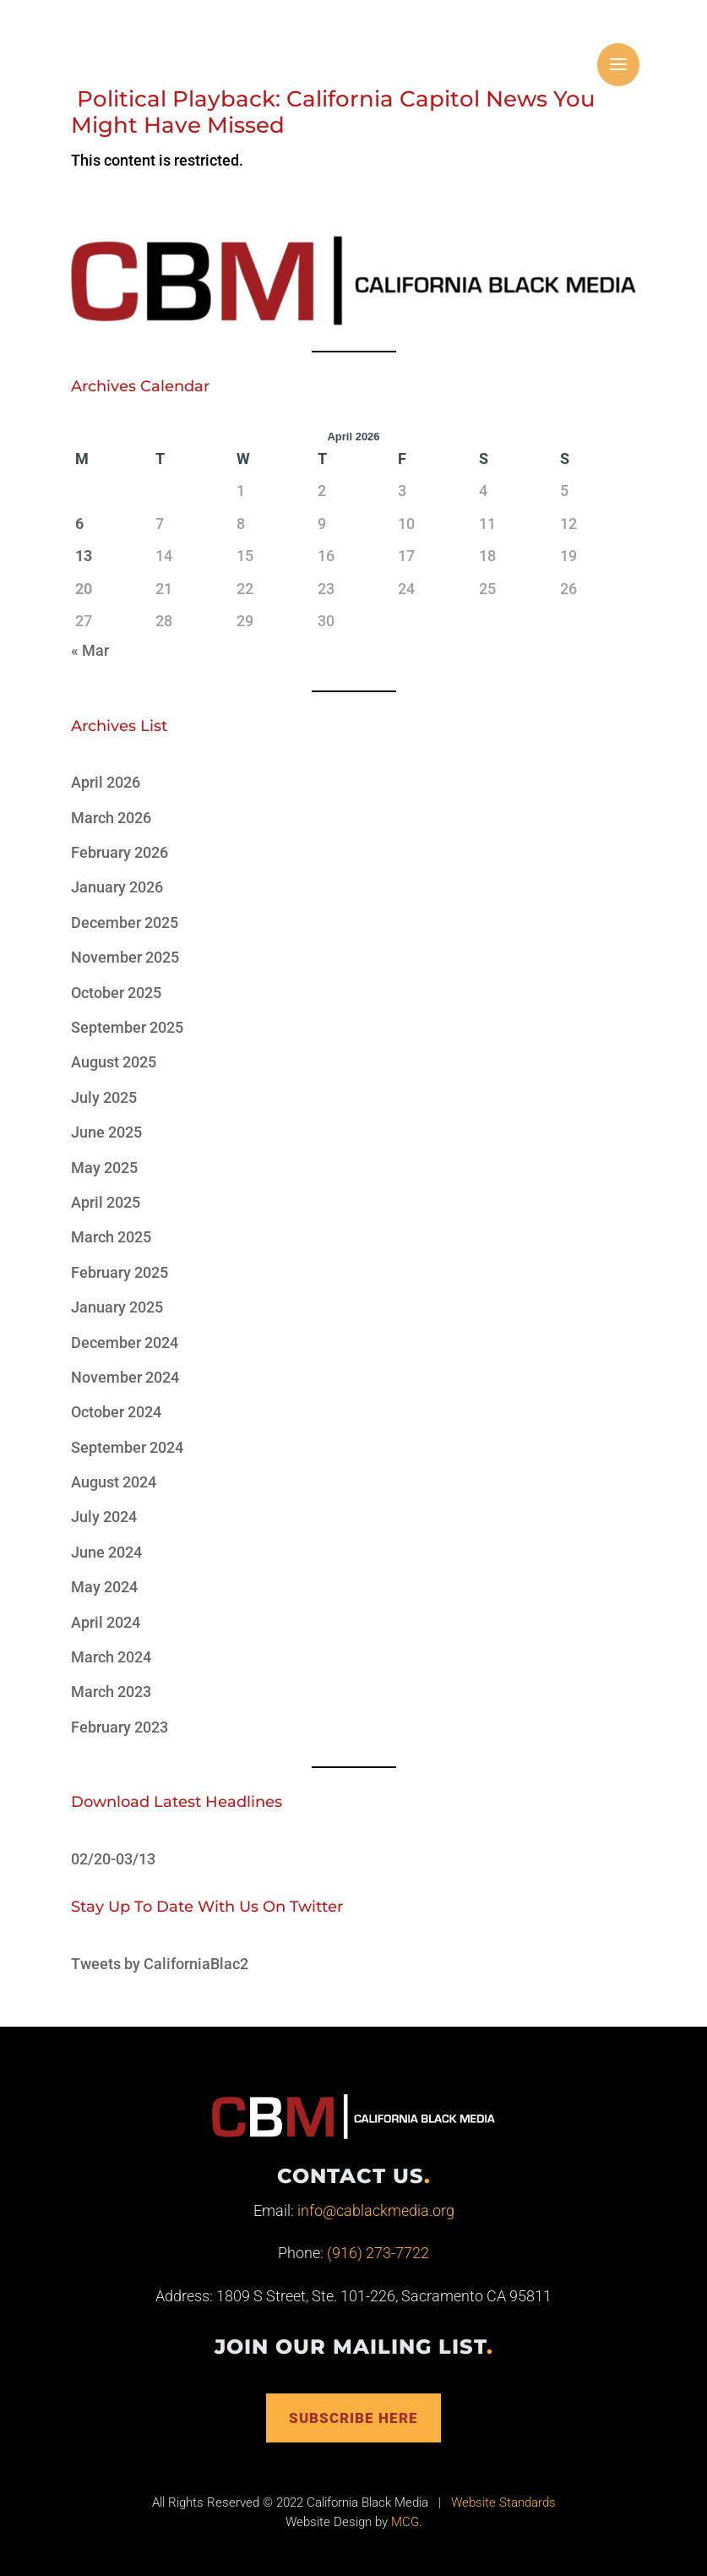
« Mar (90, 650)
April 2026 (105, 782)
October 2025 (116, 992)
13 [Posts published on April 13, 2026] (83, 556)
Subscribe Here (353, 2418)
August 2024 (113, 1482)
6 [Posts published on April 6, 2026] (79, 523)
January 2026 (117, 887)
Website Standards (503, 2505)
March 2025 (111, 1237)
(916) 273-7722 (378, 2253)
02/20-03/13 (113, 1859)
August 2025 (113, 1062)
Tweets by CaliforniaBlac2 (159, 1964)
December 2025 (124, 922)
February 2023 (119, 1727)
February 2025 (119, 1272)
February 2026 (119, 852)
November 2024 (125, 1377)
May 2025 (104, 1167)
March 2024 (111, 1657)
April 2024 (105, 1622)
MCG (405, 2524)
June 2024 (106, 1552)
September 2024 (127, 1447)
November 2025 (125, 957)
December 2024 (124, 1342)
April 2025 (105, 1202)
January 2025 (117, 1307)
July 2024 (104, 1516)
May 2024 (104, 1587)
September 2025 (127, 1027)
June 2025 (106, 1132)
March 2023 (111, 1691)
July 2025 (104, 1097)
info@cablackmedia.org (375, 2210)
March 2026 (111, 818)
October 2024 (116, 1412)
